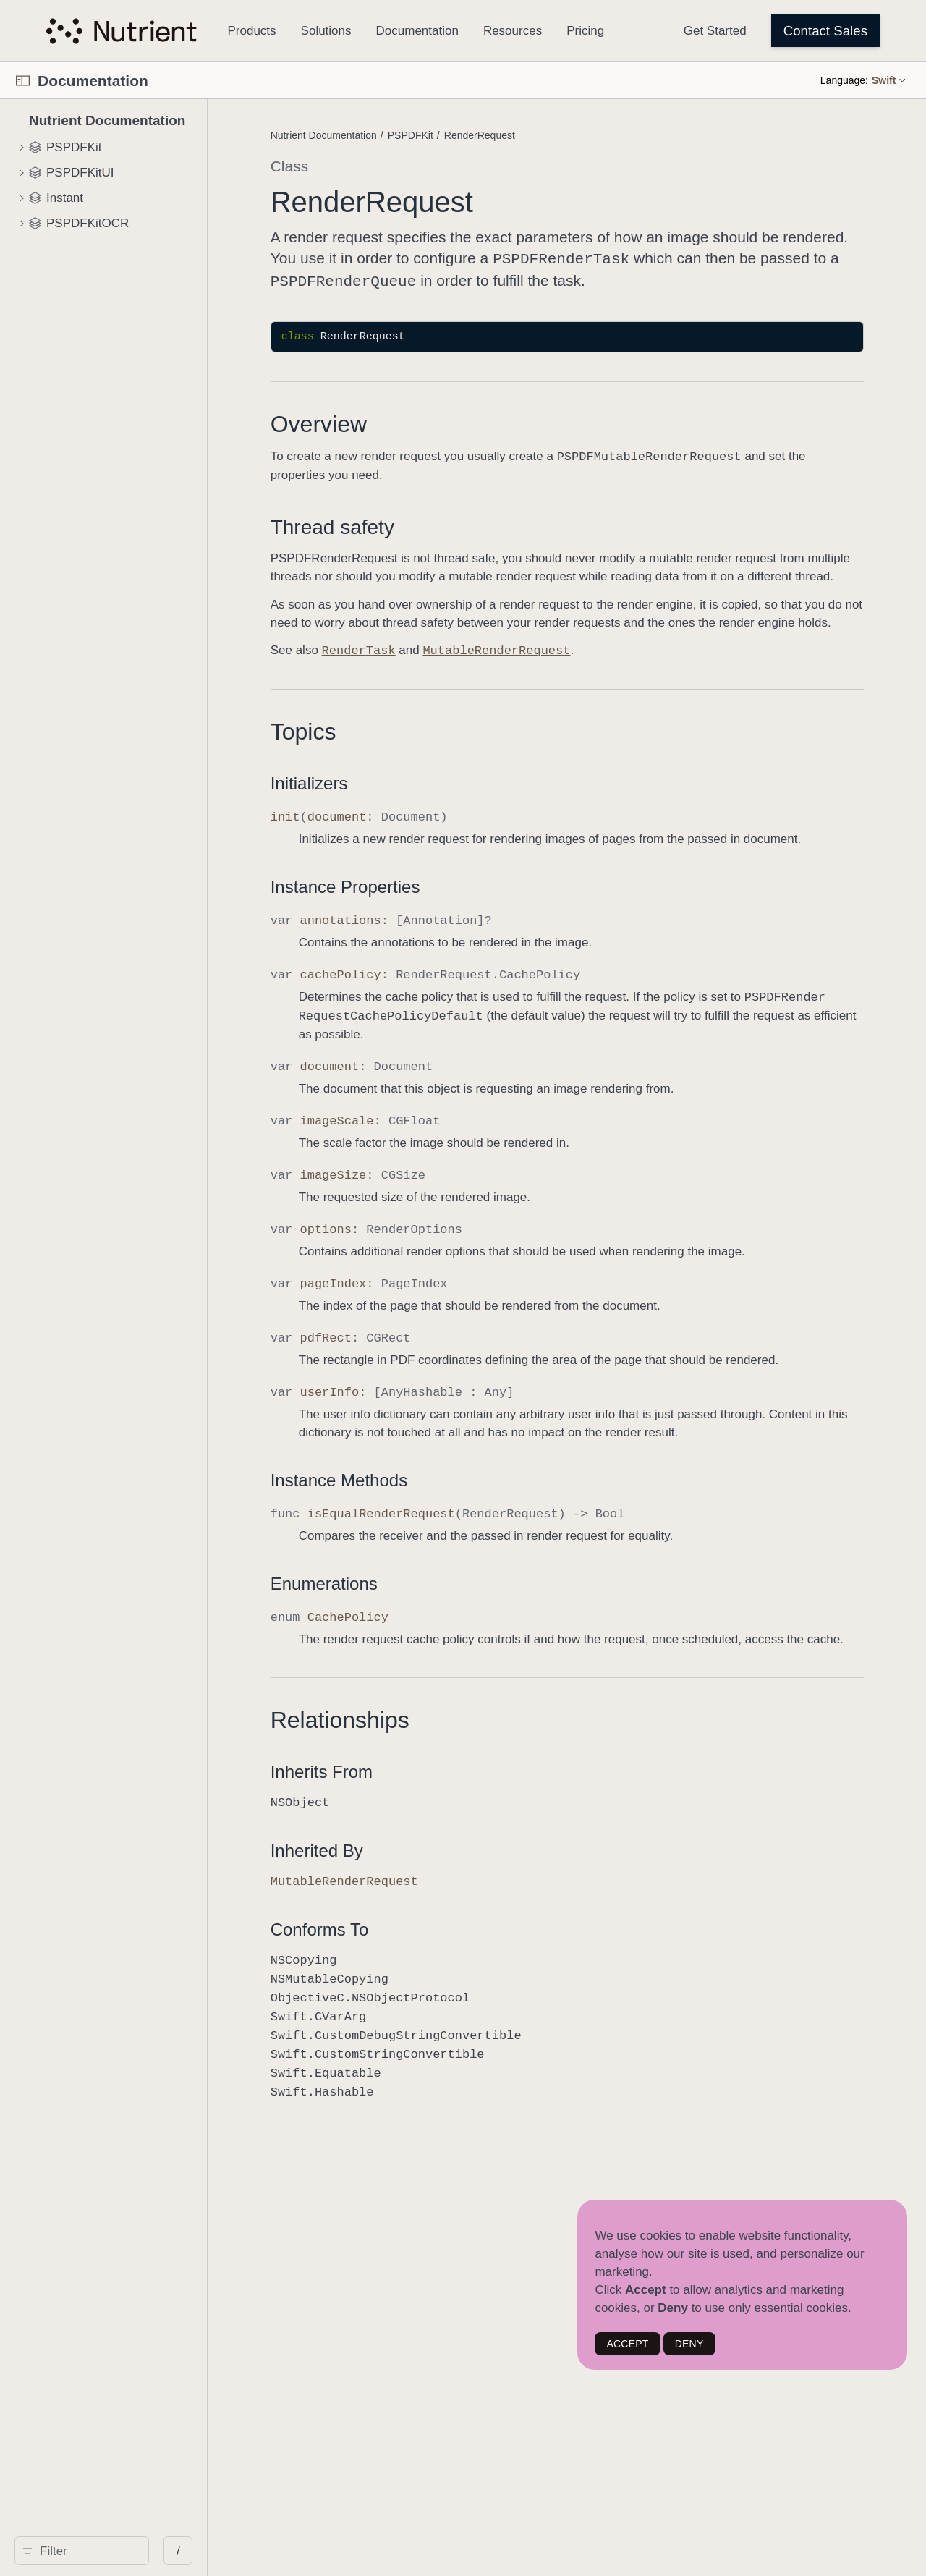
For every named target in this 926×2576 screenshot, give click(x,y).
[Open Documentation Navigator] (22, 80)
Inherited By (393, 1919)
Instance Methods (415, 1531)
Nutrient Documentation (400, 135)
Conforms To (396, 1998)
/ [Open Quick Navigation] (260, 2551)
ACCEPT (627, 2344)
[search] (122, 2550)
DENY (689, 2344)
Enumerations (400, 1634)
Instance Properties (422, 938)
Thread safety (409, 524)
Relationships (416, 1789)
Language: (844, 80)
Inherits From (398, 1840)
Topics (380, 765)
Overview (395, 421)
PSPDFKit (487, 135)
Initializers (386, 816)
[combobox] (128, 2551)
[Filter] (128, 2550)
